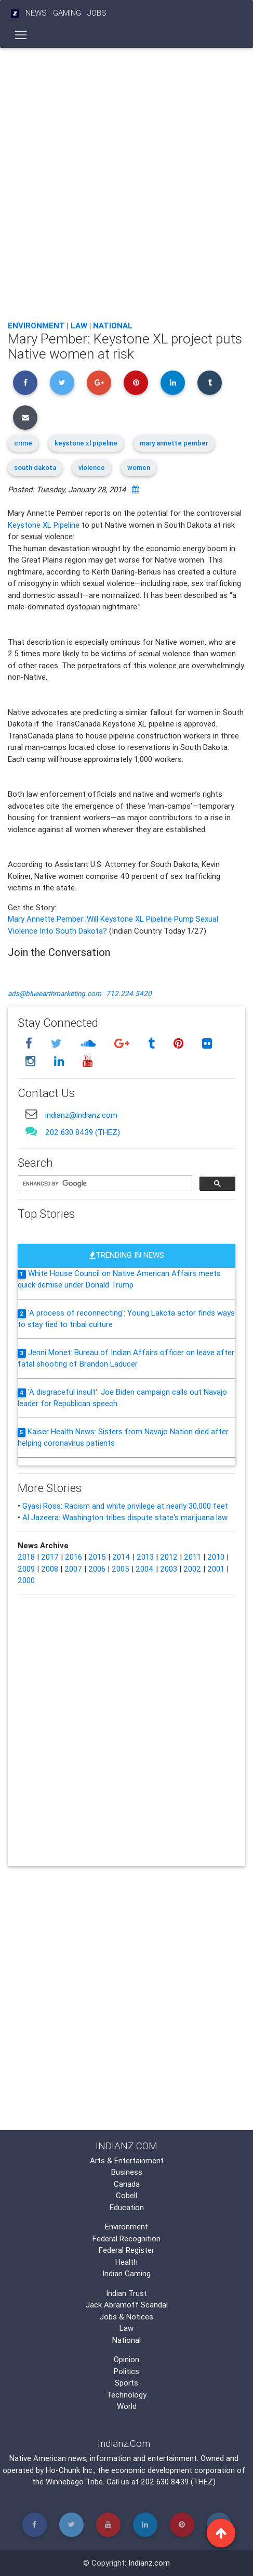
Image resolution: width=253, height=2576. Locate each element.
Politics (126, 2371)
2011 (192, 1557)
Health (126, 2262)
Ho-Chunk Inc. (70, 2470)
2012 (169, 1557)
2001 (215, 1569)
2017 (50, 1557)
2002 (192, 1569)
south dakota (35, 467)
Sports (126, 2383)
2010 (215, 1557)
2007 (73, 1569)
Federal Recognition (126, 2238)
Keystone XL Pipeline (43, 525)
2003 (168, 1569)
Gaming (67, 13)
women (138, 467)
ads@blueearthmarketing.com (54, 993)
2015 (97, 1557)
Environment (36, 325)
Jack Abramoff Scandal (127, 2305)
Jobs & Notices (126, 2317)
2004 (145, 1569)
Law (79, 325)
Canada (127, 2184)
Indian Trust (126, 2293)
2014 (121, 1557)
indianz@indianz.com (81, 1115)
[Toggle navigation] (21, 34)
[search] (104, 1183)
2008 (49, 1569)
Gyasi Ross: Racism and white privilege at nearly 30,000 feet (125, 1506)
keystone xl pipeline (86, 443)
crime (23, 443)
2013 (145, 1557)
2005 (120, 1569)
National (112, 325)
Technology (126, 2395)
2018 (26, 1557)
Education (127, 2207)
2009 (26, 1569)
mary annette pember (174, 443)
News (36, 13)
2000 (26, 1580)
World (127, 2406)
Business (126, 2172)
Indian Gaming (126, 2273)
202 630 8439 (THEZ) (82, 1132)
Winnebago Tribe (74, 2481)
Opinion (126, 2359)
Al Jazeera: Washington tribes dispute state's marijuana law (125, 1517)
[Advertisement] (126, 181)
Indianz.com (149, 2563)
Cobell (126, 2195)
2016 (73, 1557)
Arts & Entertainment (127, 2160)
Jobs (96, 13)
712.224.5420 (129, 993)
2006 (96, 1569)
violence (91, 467)
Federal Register (126, 2250)
